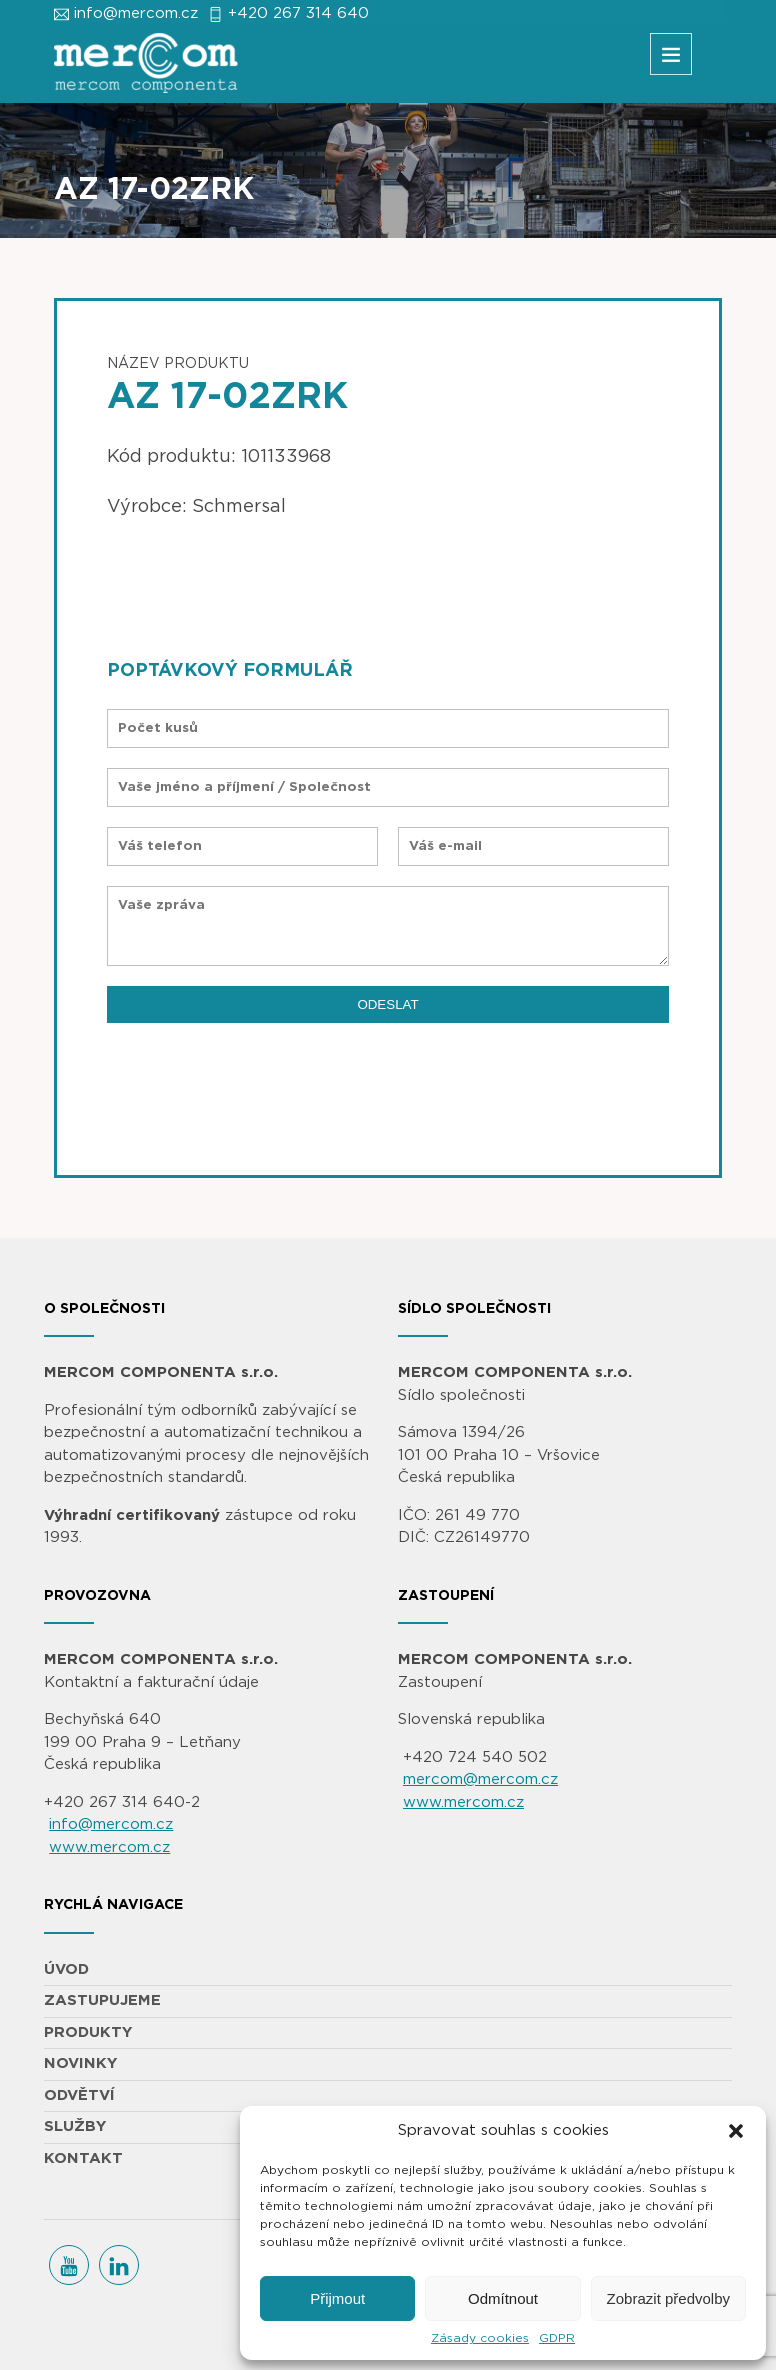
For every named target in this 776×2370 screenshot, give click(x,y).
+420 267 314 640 (298, 13)
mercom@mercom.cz (480, 1779)
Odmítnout (503, 2298)
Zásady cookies (480, 2338)
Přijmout (337, 2298)
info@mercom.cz (136, 13)
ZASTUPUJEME (102, 2000)
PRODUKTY (88, 2032)
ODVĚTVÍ (79, 2095)
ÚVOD (66, 1969)
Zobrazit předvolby (668, 2298)
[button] (736, 2131)
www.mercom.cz (109, 1847)
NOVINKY (80, 2063)
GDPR (557, 2338)
